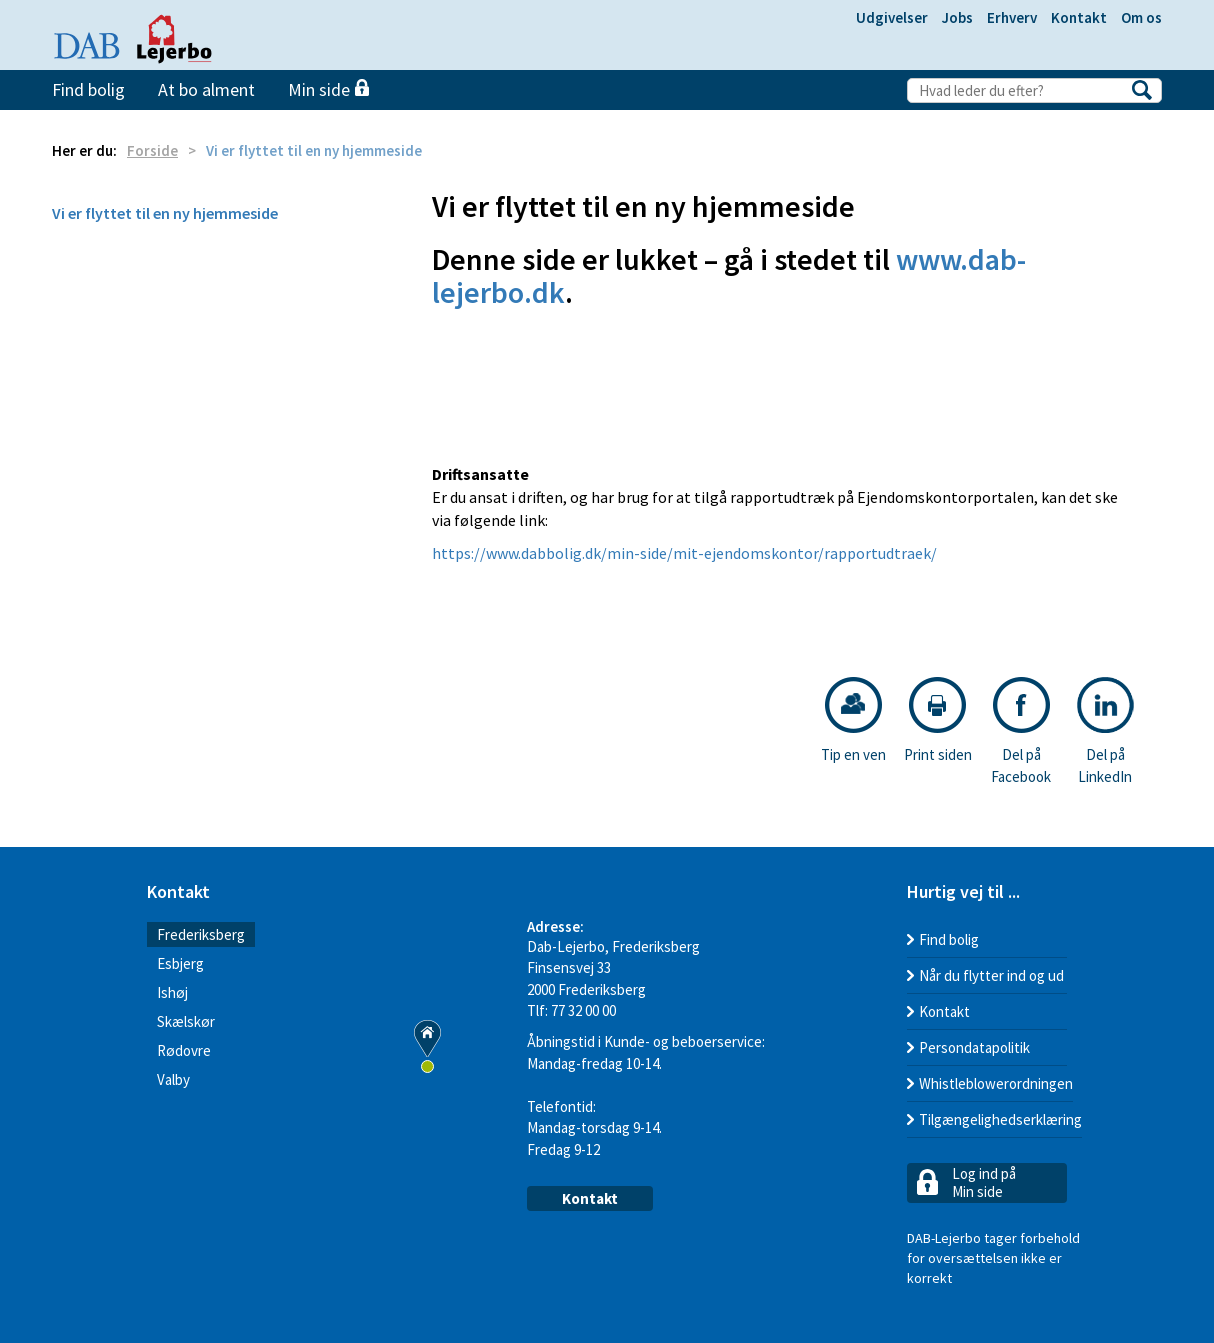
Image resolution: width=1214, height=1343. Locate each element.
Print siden (938, 720)
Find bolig (88, 89)
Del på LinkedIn (1105, 731)
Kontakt (1079, 17)
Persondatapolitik (974, 1047)
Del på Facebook (1021, 731)
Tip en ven (853, 720)
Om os (1141, 17)
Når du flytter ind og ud (991, 975)
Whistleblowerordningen (996, 1083)
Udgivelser (892, 17)
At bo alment (206, 89)
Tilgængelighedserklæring (1000, 1119)
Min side (328, 89)
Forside (152, 150)
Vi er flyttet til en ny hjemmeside (165, 213)
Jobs (957, 17)
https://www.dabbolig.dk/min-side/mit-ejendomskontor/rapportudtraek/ (684, 553)
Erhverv (1012, 17)
